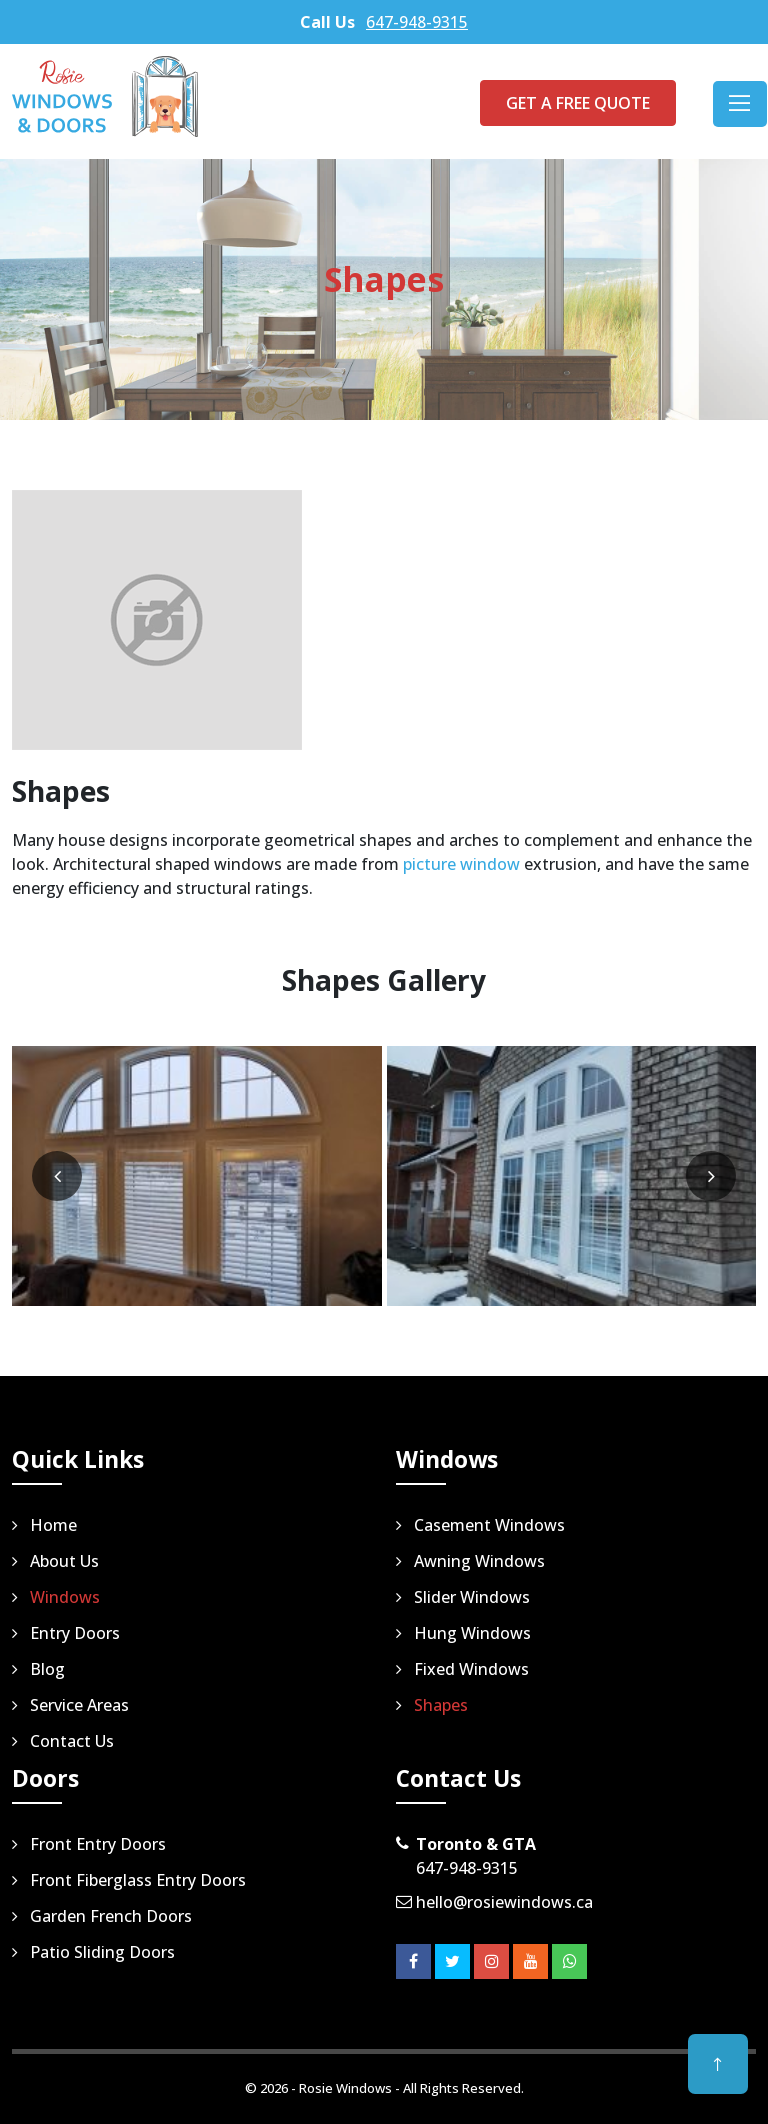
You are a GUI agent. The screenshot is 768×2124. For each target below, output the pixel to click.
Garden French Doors (111, 1916)
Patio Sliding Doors (102, 1952)
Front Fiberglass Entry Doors (138, 1880)
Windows (65, 1597)
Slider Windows (472, 1597)
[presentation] (57, 1176)
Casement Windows (489, 1525)
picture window (461, 864)
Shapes (441, 1705)
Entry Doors (75, 1633)
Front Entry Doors (98, 1844)
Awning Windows (479, 1561)
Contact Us (72, 1741)
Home (53, 1525)
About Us (64, 1561)
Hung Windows (472, 1633)
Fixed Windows (471, 1669)
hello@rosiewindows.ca (504, 1902)
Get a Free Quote (578, 103)
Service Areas (79, 1705)
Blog (47, 1669)
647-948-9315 (417, 22)
